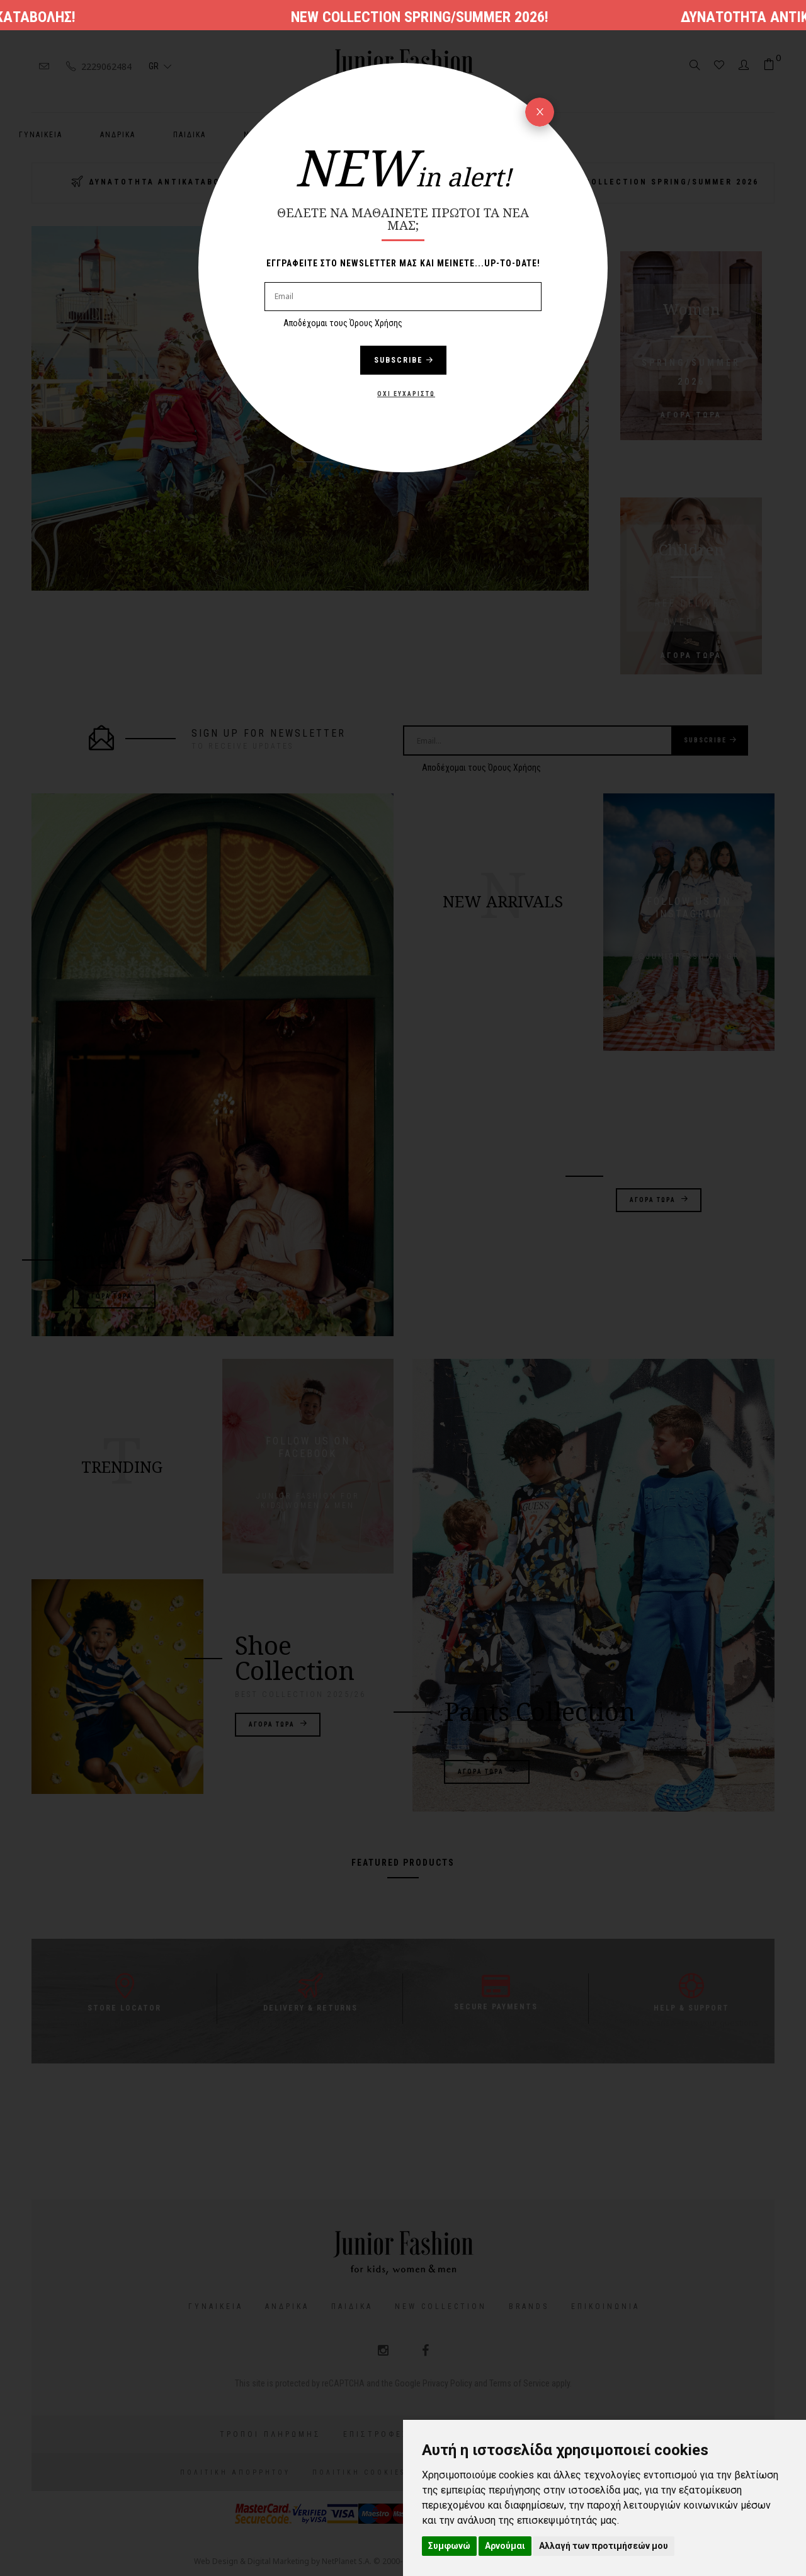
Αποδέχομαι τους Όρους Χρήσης (342, 323)
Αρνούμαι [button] (505, 2546)
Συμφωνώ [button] (449, 2546)
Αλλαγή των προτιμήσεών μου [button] (603, 2546)
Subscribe (403, 360)
